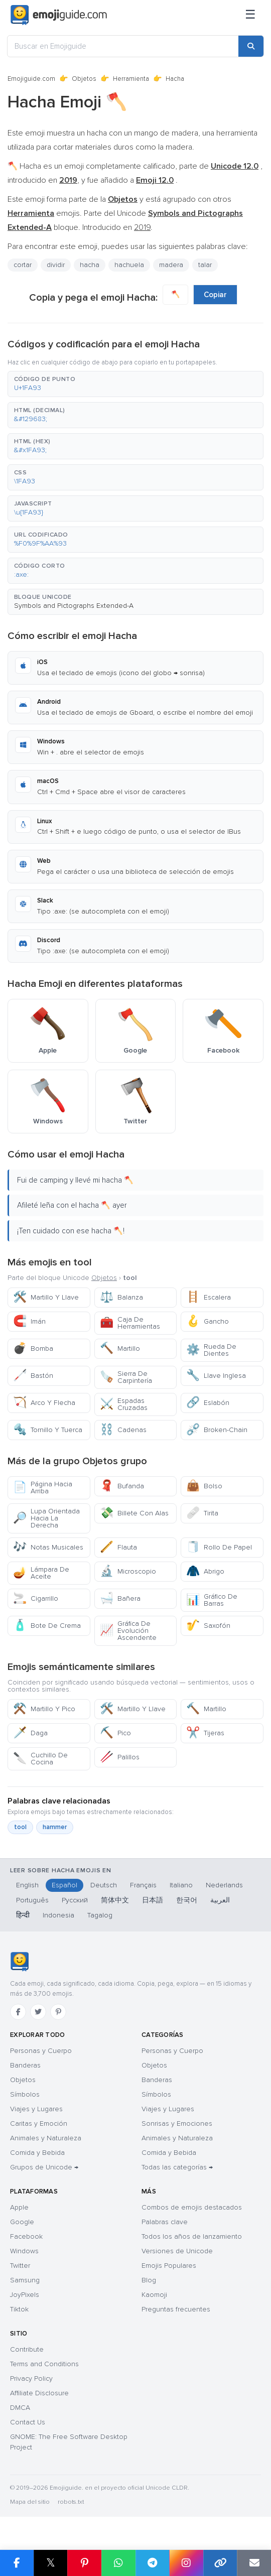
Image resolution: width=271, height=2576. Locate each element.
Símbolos (25, 2094)
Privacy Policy (31, 2378)
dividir (56, 265)
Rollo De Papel (219, 1547)
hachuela (129, 265)
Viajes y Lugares (36, 2109)
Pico (115, 1733)
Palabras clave (165, 2222)
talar (205, 265)
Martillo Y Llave (46, 1297)
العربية (220, 1900)
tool (20, 1827)
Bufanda (122, 1486)
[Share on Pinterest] (84, 2563)
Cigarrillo (35, 1598)
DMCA (20, 2407)
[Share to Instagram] (186, 2563)
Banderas (25, 2065)
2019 (142, 227)
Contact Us (27, 2422)
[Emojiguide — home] (58, 15)
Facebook (26, 2236)
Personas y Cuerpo (41, 2050)
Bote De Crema (47, 1625)
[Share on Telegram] (153, 2563)
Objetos (84, 79)
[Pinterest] (58, 2012)
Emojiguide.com (31, 79)
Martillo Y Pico (44, 1709)
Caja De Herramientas (130, 1323)
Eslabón (207, 1402)
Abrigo (205, 1571)
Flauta (118, 1547)
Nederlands (224, 1885)
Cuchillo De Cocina (40, 1758)
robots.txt (71, 2502)
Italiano (181, 1885)
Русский (75, 1900)
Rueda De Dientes (211, 1350)
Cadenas (123, 1430)
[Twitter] (38, 2012)
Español (64, 1885)
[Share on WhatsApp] (118, 2563)
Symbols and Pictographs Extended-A (73, 605)
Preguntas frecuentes (176, 2309)
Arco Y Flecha (44, 1402)
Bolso (204, 1486)
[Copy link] (220, 2563)
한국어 (186, 1900)
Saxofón (208, 1625)
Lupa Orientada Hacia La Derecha (46, 1518)
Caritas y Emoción (38, 2123)
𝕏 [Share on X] (50, 2562)
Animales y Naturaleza (45, 2138)
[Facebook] (18, 2012)
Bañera (120, 1598)
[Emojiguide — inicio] (19, 1962)
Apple (19, 2207)
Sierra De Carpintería (126, 1377)
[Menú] (250, 15)
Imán (29, 1321)
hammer (55, 1827)
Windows (24, 2251)
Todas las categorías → (177, 2167)
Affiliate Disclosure (39, 2393)
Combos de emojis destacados (192, 2207)
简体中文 (115, 1900)
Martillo (120, 1348)
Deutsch (103, 1885)
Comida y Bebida (37, 2152)
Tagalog (99, 1915)
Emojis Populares (169, 2265)
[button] (135, 384)
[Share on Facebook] (17, 2563)
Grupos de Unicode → (44, 2167)
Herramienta (131, 79)
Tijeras (205, 1733)
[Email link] (254, 2563)
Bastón (33, 1375)
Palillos (120, 1757)
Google (22, 2222)
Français (143, 1885)
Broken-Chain (216, 1430)
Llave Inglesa (216, 1375)
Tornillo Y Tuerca (47, 1430)
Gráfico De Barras (211, 1600)
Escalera (208, 1297)
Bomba (33, 1348)
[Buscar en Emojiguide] (123, 46)
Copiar (215, 294)
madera (171, 265)
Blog (149, 2280)
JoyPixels (24, 2294)
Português (32, 1900)
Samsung (25, 2280)
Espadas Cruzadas (124, 1404)
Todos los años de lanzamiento (192, 2236)
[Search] (250, 46)
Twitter (20, 2265)
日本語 (152, 1900)
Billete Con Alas (134, 1513)
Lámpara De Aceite (41, 1573)
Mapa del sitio (30, 2502)
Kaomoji (154, 2294)
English (27, 1885)
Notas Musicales (48, 1547)
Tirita (202, 1513)
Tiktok (19, 2309)
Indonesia (58, 1915)
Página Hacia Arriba (42, 1487)
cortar (23, 265)
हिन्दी (23, 1915)
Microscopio (128, 1571)
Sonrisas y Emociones (177, 2123)
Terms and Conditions (44, 2364)
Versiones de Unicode (177, 2251)
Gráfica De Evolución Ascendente (128, 1630)
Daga (30, 1733)
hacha (89, 265)
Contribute (27, 2349)
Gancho (207, 1321)
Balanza (121, 1297)
